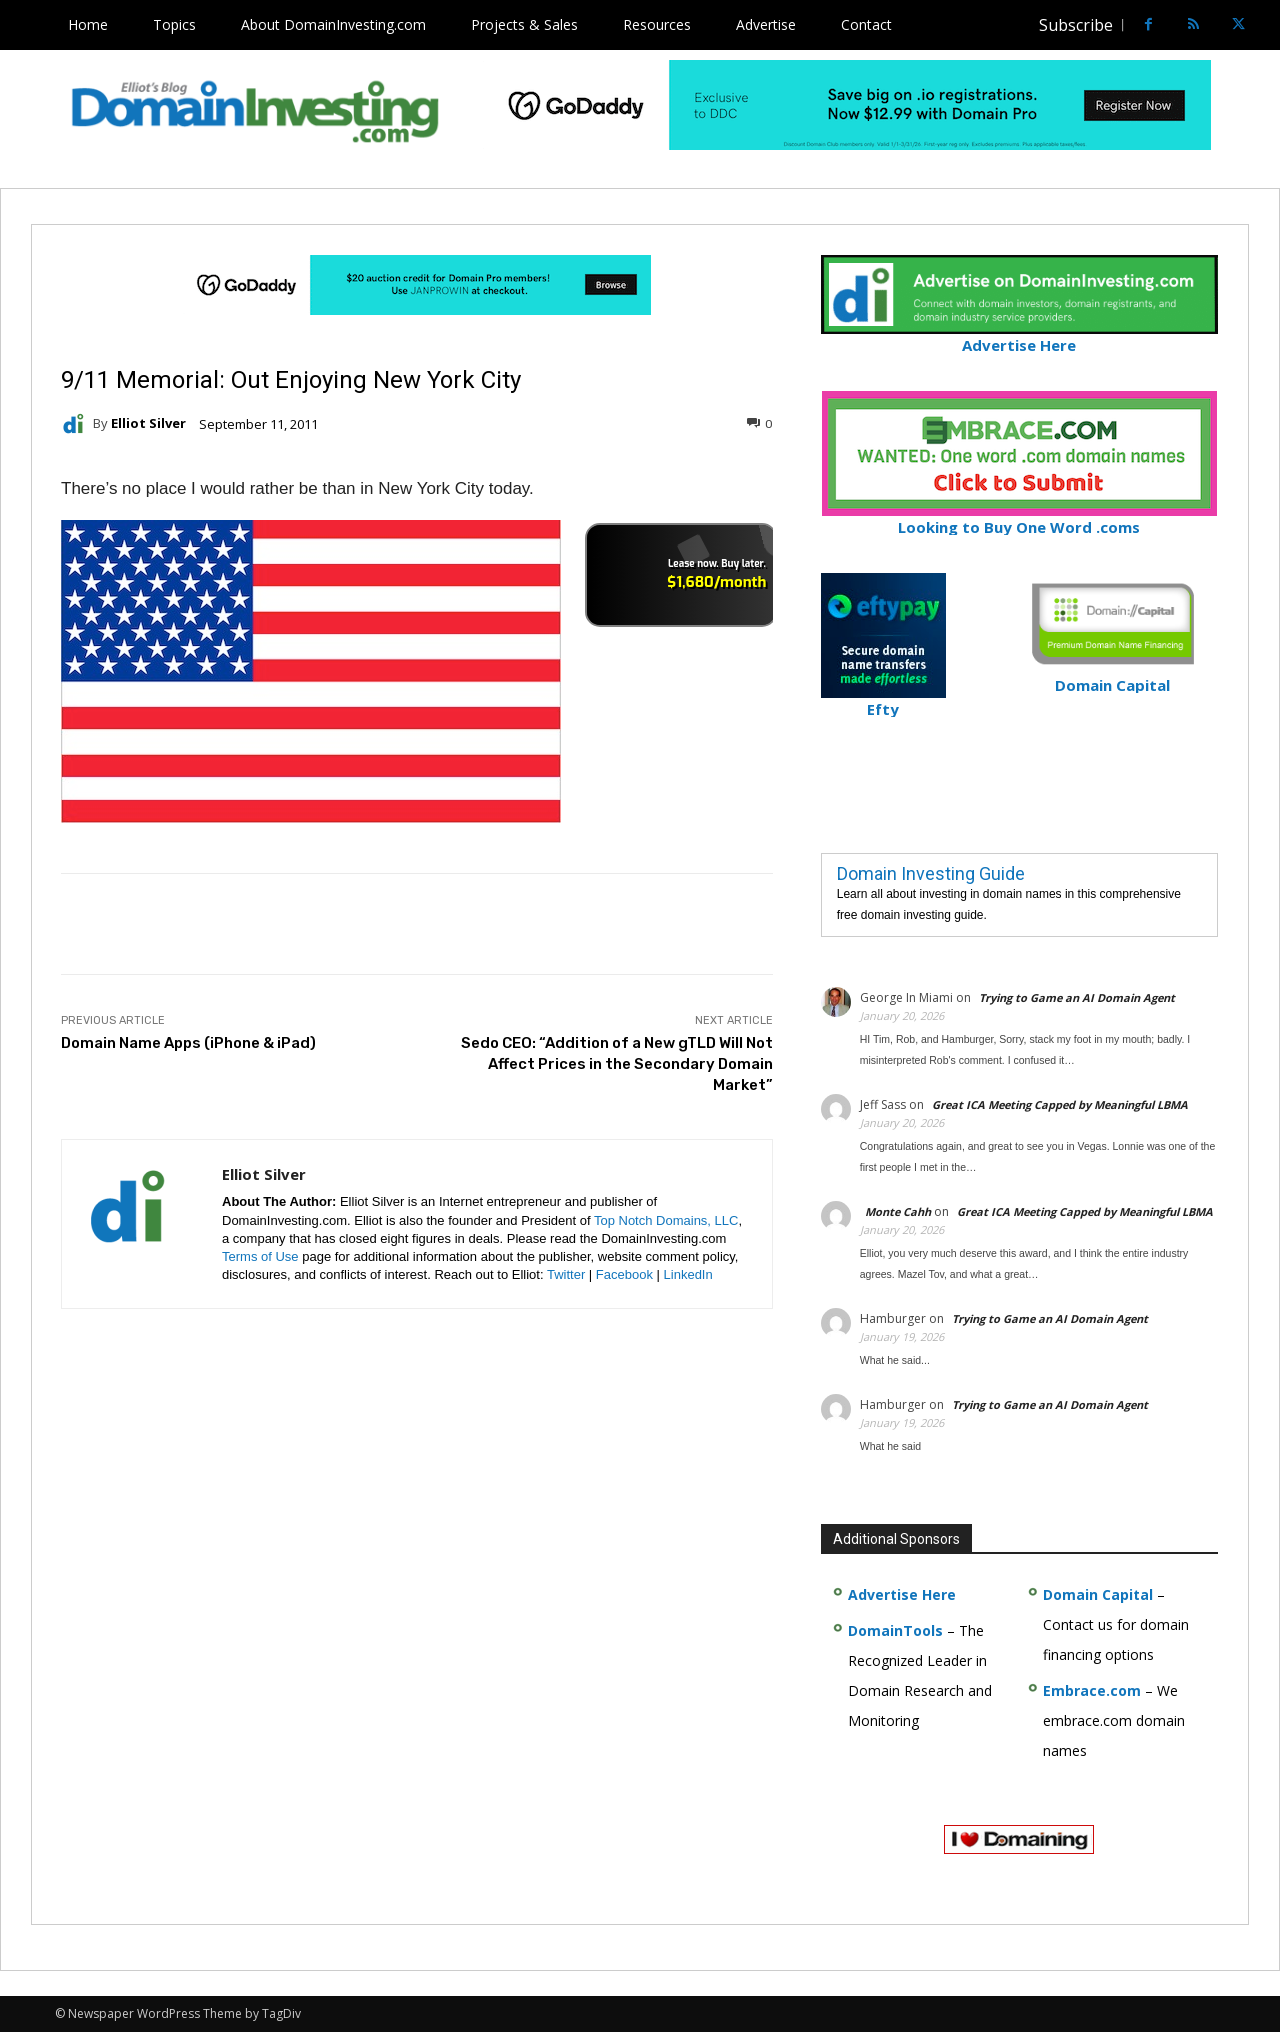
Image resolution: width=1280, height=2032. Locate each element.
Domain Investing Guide (931, 873)
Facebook (624, 1274)
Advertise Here (1019, 336)
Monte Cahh (898, 1211)
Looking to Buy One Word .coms (1019, 518)
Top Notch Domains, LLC (666, 1220)
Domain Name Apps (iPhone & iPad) (188, 1043)
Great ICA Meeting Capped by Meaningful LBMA (1060, 1104)
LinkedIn (688, 1274)
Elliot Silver (148, 423)
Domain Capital (1098, 1594)
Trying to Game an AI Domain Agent (1077, 997)
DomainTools (895, 1630)
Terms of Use (260, 1256)
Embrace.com (1092, 1690)
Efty (883, 700)
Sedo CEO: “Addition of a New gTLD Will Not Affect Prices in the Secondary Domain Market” (617, 1064)
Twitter (566, 1274)
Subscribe (1076, 25)
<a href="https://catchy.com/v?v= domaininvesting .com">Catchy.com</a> (681, 575)
